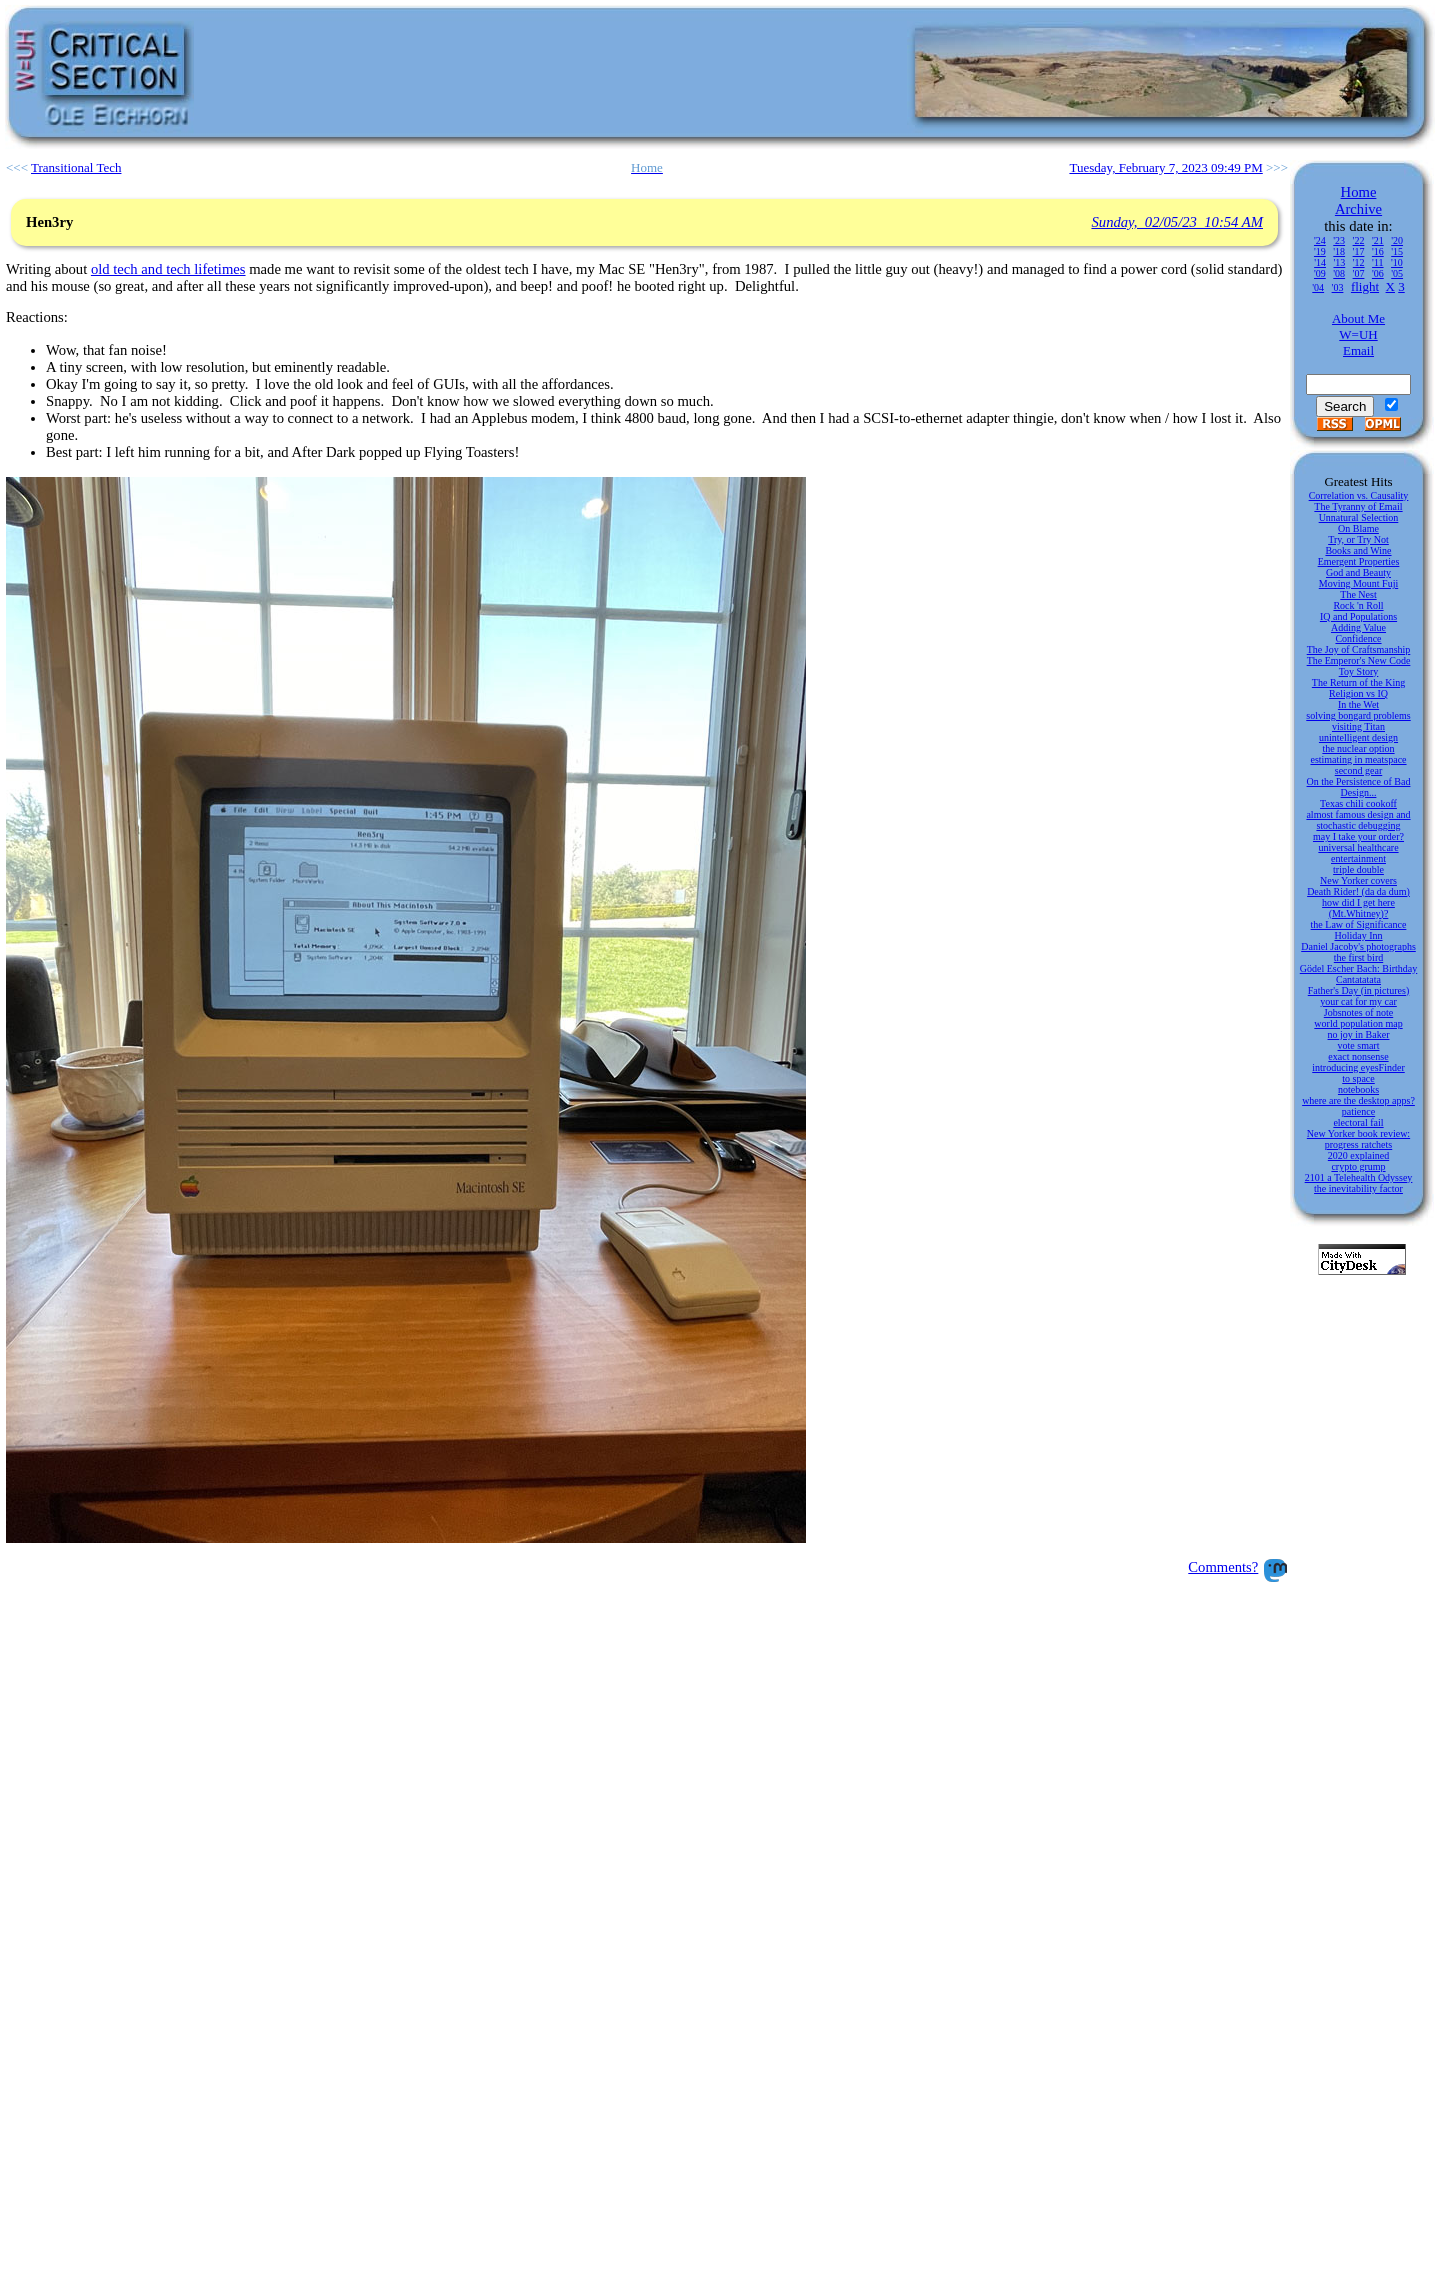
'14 (1320, 262)
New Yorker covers (1358, 880)
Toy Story (1359, 671)
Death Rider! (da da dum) (1358, 891)
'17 (1359, 251)
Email (1358, 350)
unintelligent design (1358, 737)
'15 (1397, 251)
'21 (1378, 240)
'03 (1338, 287)
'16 (1378, 251)
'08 (1339, 273)
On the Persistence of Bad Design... (1359, 787)
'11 (1377, 262)
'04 (1318, 287)
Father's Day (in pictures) (1359, 990)
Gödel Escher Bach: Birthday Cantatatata (1358, 974)
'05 (1397, 273)
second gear (1358, 770)
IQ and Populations (1358, 616)
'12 (1359, 262)
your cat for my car (1358, 1001)
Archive (1358, 209)
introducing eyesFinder (1358, 1067)
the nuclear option (1358, 748)
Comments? (1223, 1567)
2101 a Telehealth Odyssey (1359, 1177)
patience (1358, 1111)
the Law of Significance (1359, 924)
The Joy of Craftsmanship (1359, 649)
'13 (1339, 262)
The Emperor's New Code (1359, 660)
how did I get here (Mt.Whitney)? (1358, 908)
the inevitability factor (1358, 1188)
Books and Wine (1358, 550)
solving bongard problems (1358, 715)
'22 (1359, 240)
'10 (1397, 262)
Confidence (1358, 638)
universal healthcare (1358, 847)
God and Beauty (1358, 572)
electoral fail (1358, 1122)
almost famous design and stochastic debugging (1358, 820)
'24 (1320, 240)
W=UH (1358, 334)
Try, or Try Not (1358, 539)
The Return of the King (1358, 682)
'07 (1359, 273)
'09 (1320, 273)
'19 (1320, 251)
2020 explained (1358, 1155)
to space (1358, 1078)
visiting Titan (1358, 726)
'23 (1339, 240)
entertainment (1358, 858)
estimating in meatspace (1358, 759)
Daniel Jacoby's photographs (1358, 946)
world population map (1358, 1023)
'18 (1339, 251)
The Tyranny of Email (1358, 506)
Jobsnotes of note (1358, 1012)
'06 (1378, 273)
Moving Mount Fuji (1358, 583)
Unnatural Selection (1359, 517)
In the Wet (1358, 704)
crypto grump (1358, 1166)
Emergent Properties (1359, 561)
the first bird (1358, 957)
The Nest (1358, 594)
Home (1359, 192)
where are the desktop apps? (1358, 1100)
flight (1365, 286)
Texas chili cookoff (1358, 803)
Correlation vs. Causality (1359, 495)
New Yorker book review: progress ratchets (1358, 1139)
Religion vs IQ (1358, 693)
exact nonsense (1358, 1056)
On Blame (1358, 528)
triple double (1358, 869)
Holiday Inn (1358, 935)
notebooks (1358, 1089)
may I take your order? (1358, 836)
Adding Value (1358, 627)
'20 (1397, 240)
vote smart (1359, 1045)
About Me (1358, 318)
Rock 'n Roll (1358, 605)
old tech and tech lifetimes (168, 269)
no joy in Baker (1359, 1034)
